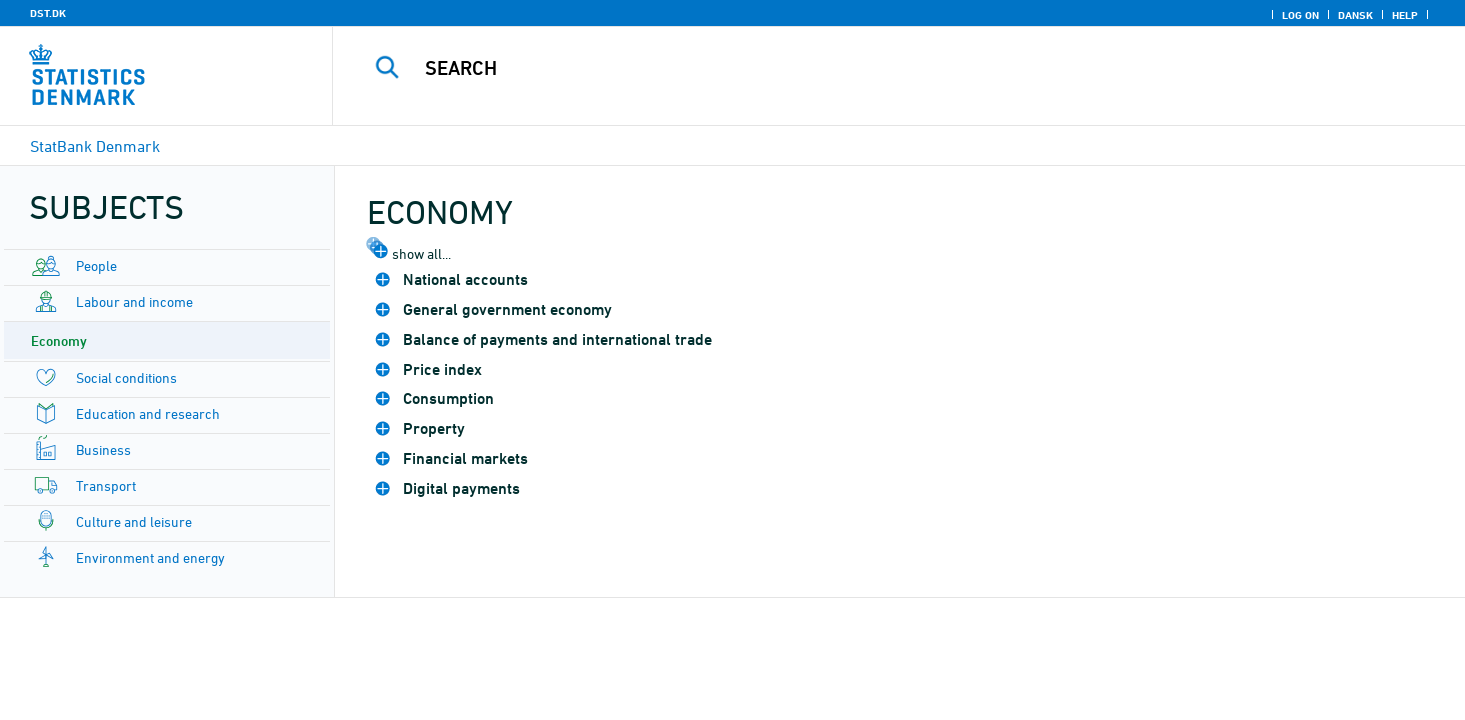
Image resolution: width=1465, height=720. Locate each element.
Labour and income (134, 301)
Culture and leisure (134, 521)
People (96, 265)
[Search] (864, 68)
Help (1405, 15)
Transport (106, 485)
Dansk (1355, 15)
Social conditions (126, 377)
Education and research (148, 413)
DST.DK (48, 13)
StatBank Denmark (95, 146)
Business (103, 449)
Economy (59, 340)
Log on (1300, 15)
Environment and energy (150, 557)
